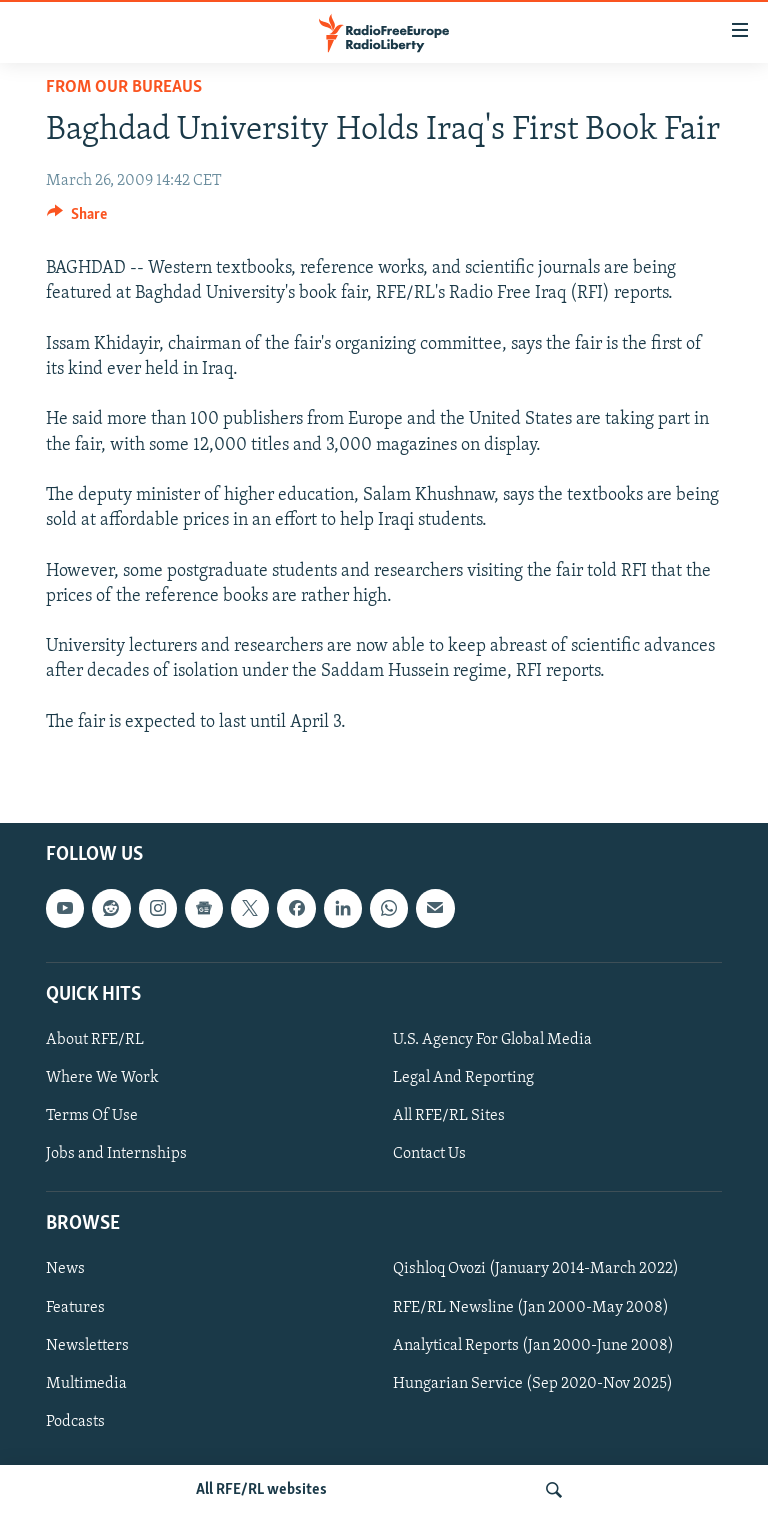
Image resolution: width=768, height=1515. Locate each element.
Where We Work (102, 1078)
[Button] (77, 219)
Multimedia (86, 1383)
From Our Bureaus (124, 87)
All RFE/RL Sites (449, 1116)
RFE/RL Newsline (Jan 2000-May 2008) (531, 1307)
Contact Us (429, 1154)
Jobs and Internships (116, 1154)
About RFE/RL (95, 1040)
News (65, 1269)
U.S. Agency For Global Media (492, 1040)
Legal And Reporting (463, 1078)
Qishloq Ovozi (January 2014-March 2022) (536, 1269)
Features (75, 1307)
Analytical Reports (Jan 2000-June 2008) (533, 1345)
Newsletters (87, 1345)
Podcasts (75, 1421)
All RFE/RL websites (261, 1490)
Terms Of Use (92, 1116)
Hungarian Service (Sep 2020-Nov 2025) (533, 1383)
